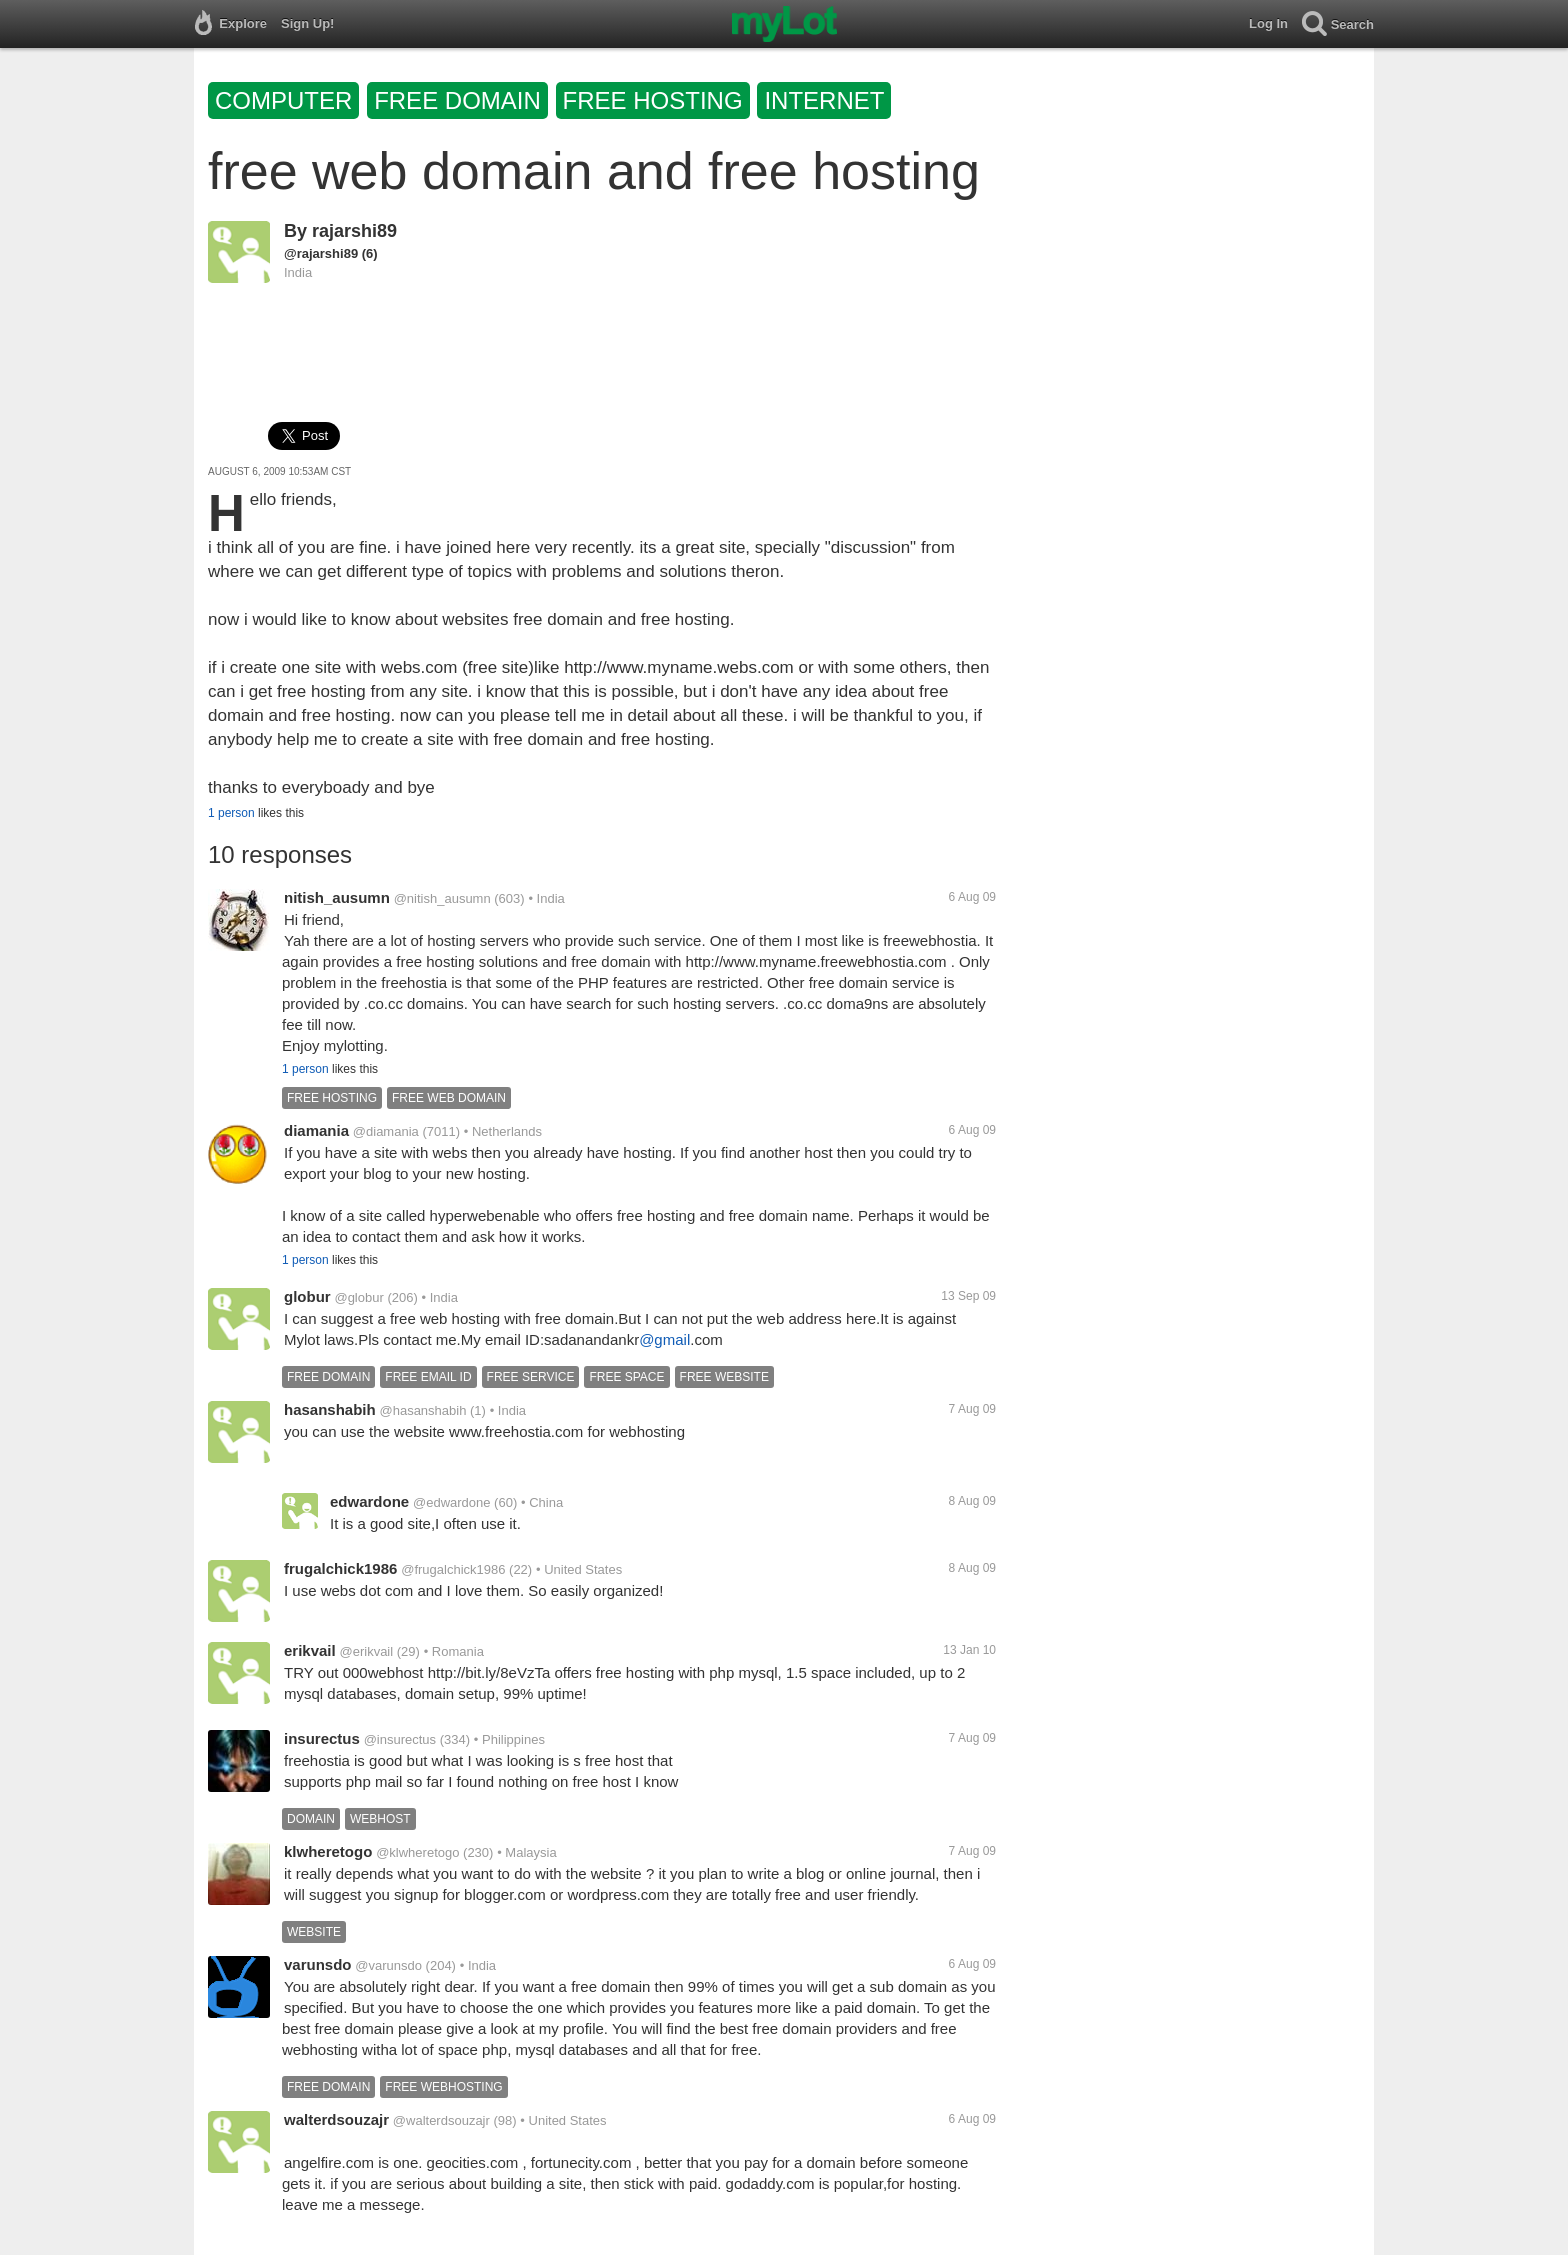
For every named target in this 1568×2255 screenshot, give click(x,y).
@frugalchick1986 (453, 1569)
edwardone (369, 1501)
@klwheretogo (417, 1852)
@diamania (386, 1131)
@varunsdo (388, 1965)
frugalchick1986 (340, 1568)
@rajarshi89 (321, 253)
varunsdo (318, 1964)
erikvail (310, 1650)
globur (307, 1296)
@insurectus (400, 1739)
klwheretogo (328, 1851)
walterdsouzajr (336, 2119)
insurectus (322, 1738)
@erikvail (367, 1651)
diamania (316, 1130)
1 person (231, 813)
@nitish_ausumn (442, 898)
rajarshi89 (354, 231)
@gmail (664, 1339)
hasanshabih (330, 1409)
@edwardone (452, 1502)
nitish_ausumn (337, 897)
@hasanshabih (422, 1410)
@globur (358, 1297)
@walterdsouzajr (441, 2120)
